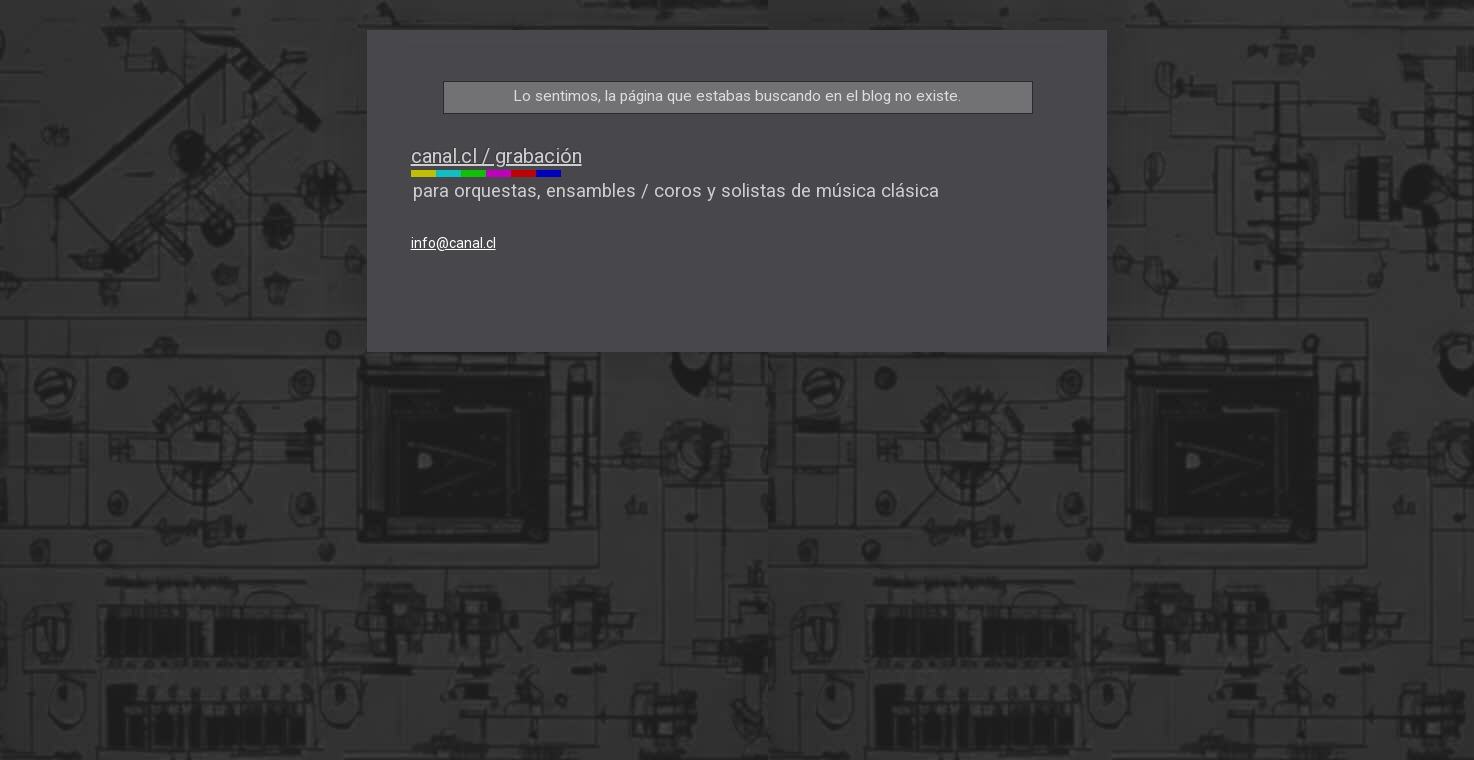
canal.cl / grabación (496, 156)
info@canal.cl (453, 243)
